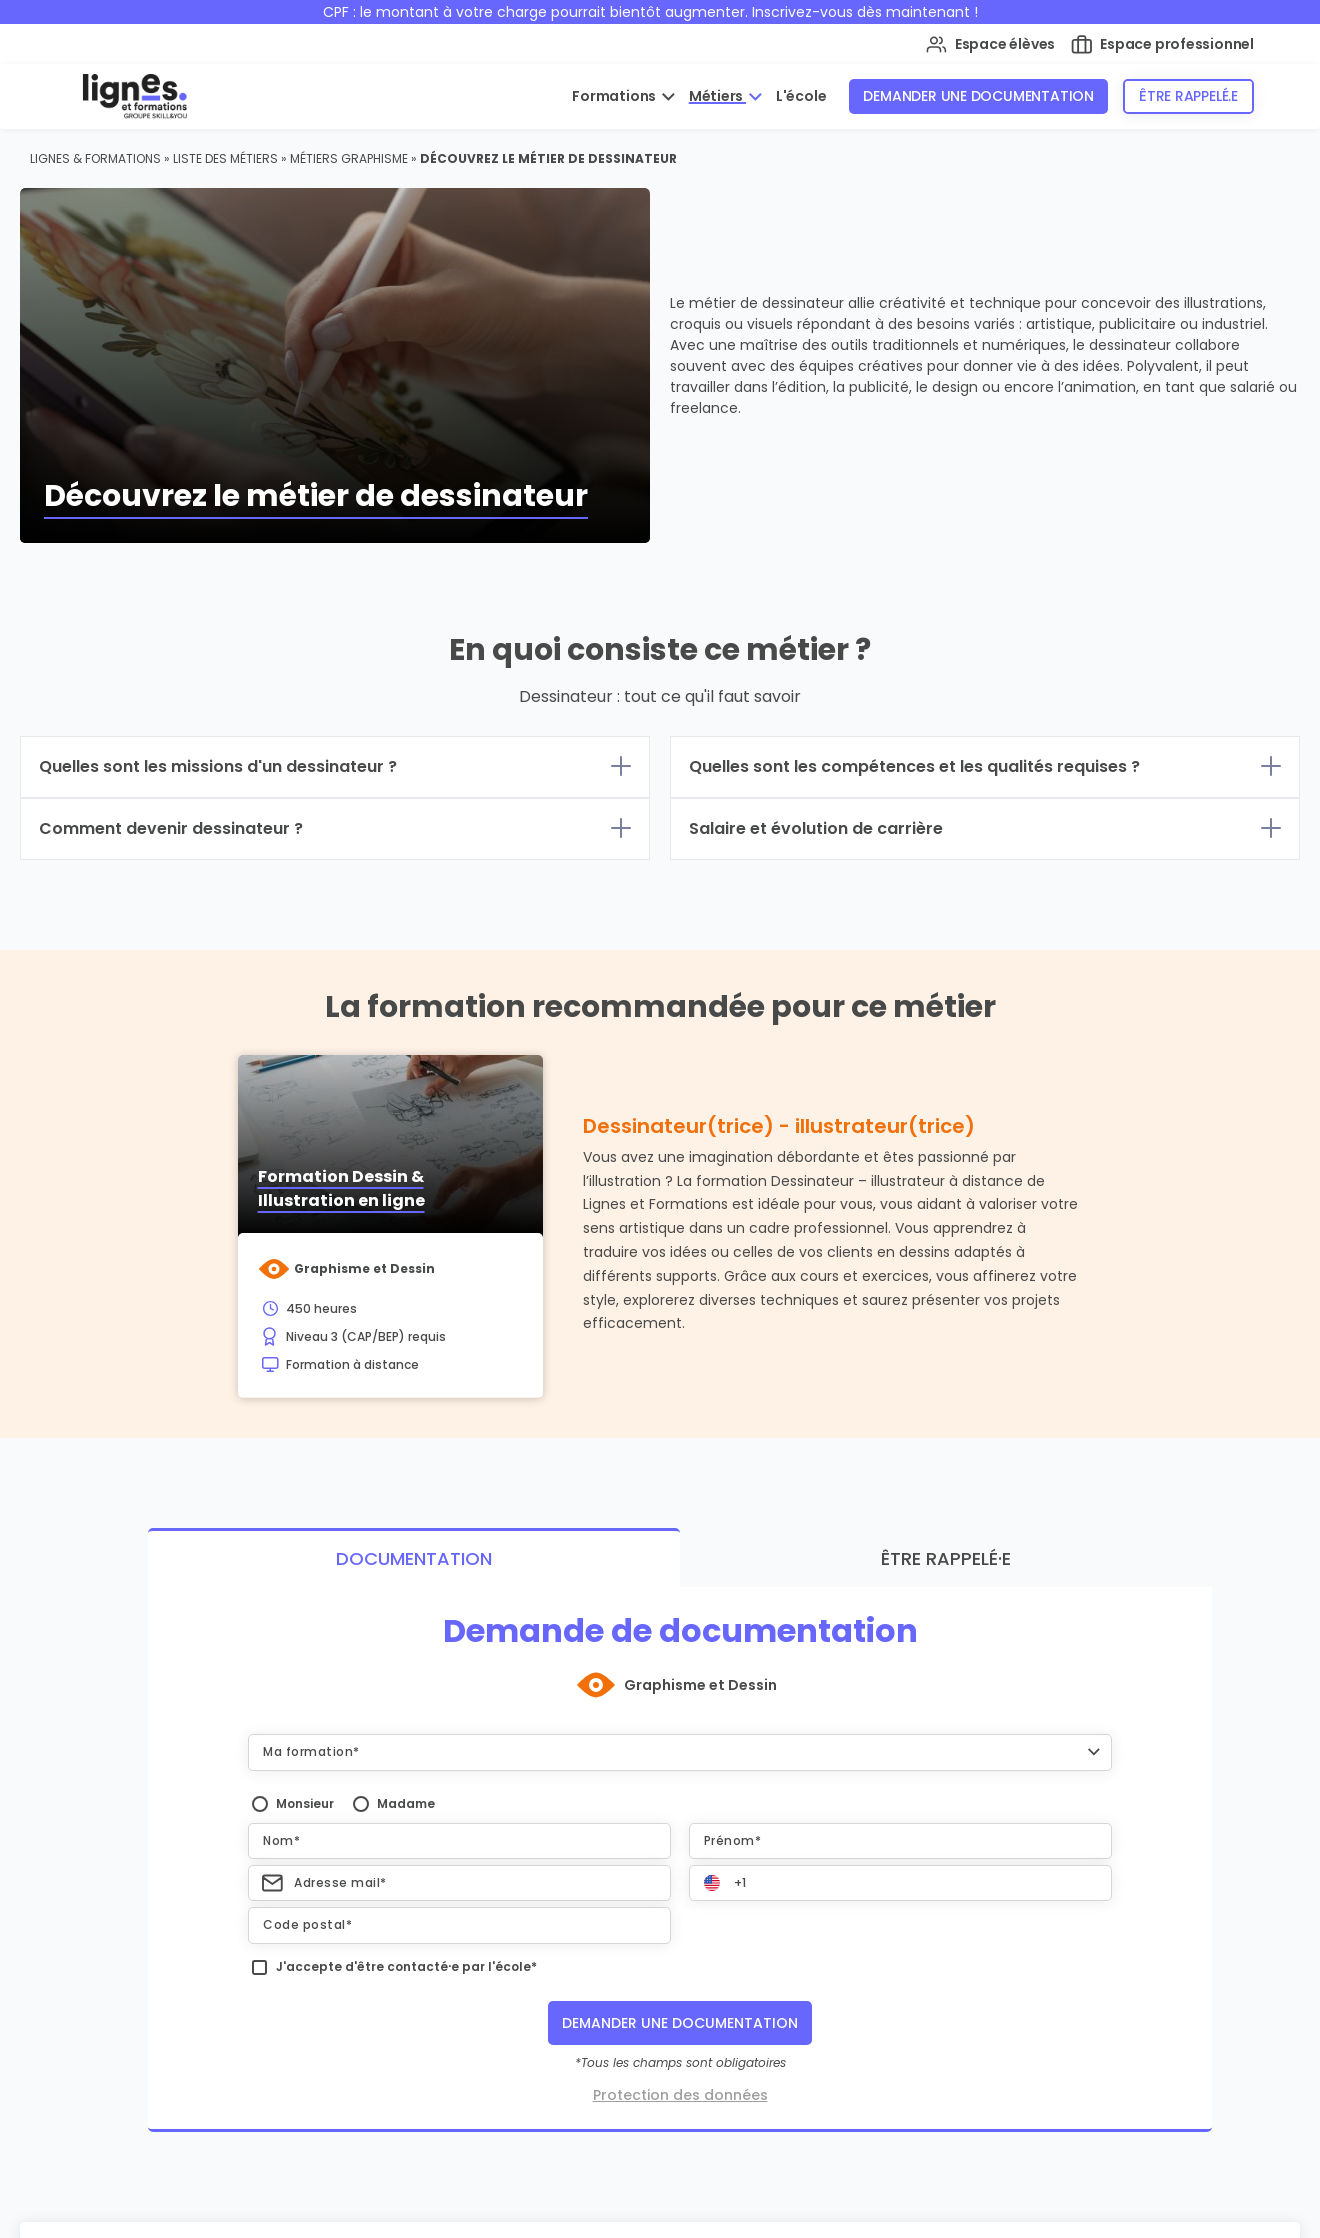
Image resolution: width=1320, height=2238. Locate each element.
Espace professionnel (1162, 44)
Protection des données (680, 2095)
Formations (615, 96)
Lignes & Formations (95, 158)
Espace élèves (990, 44)
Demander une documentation (978, 96)
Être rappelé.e (1188, 96)
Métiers (717, 96)
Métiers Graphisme (349, 158)
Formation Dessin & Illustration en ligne (341, 1188)
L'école (801, 96)
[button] (680, 1752)
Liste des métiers (225, 158)
